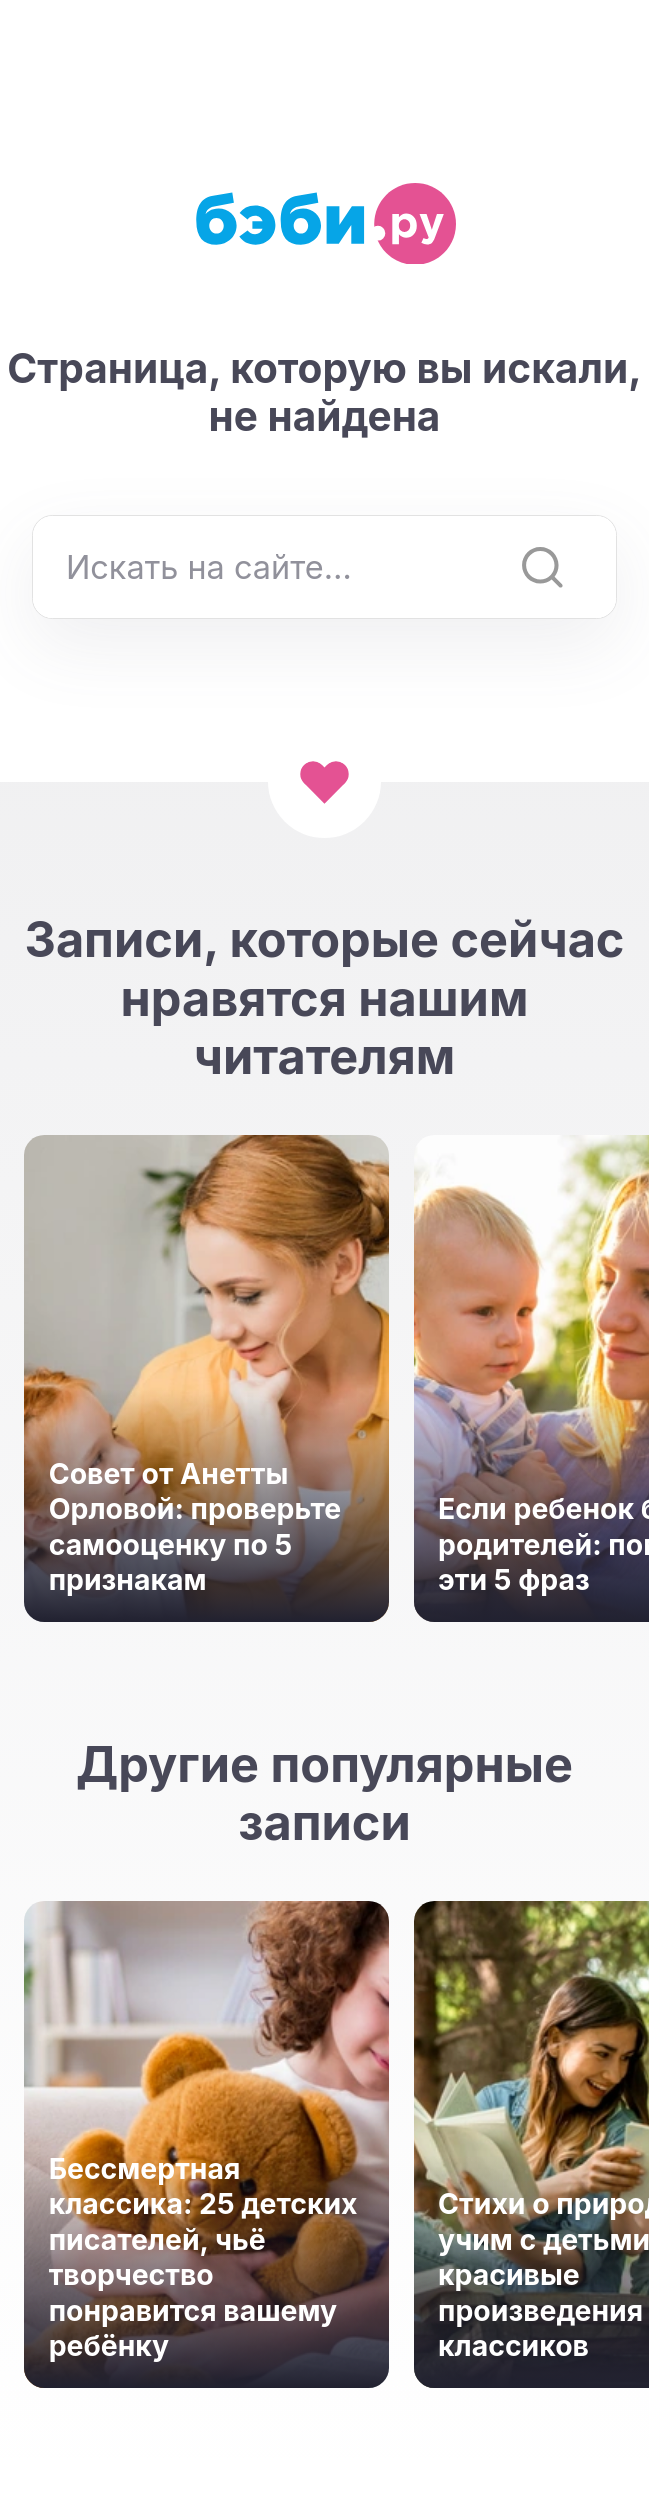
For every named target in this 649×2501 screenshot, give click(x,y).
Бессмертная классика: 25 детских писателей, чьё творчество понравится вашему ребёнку (203, 2257)
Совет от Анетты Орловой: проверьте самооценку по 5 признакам (195, 1526)
